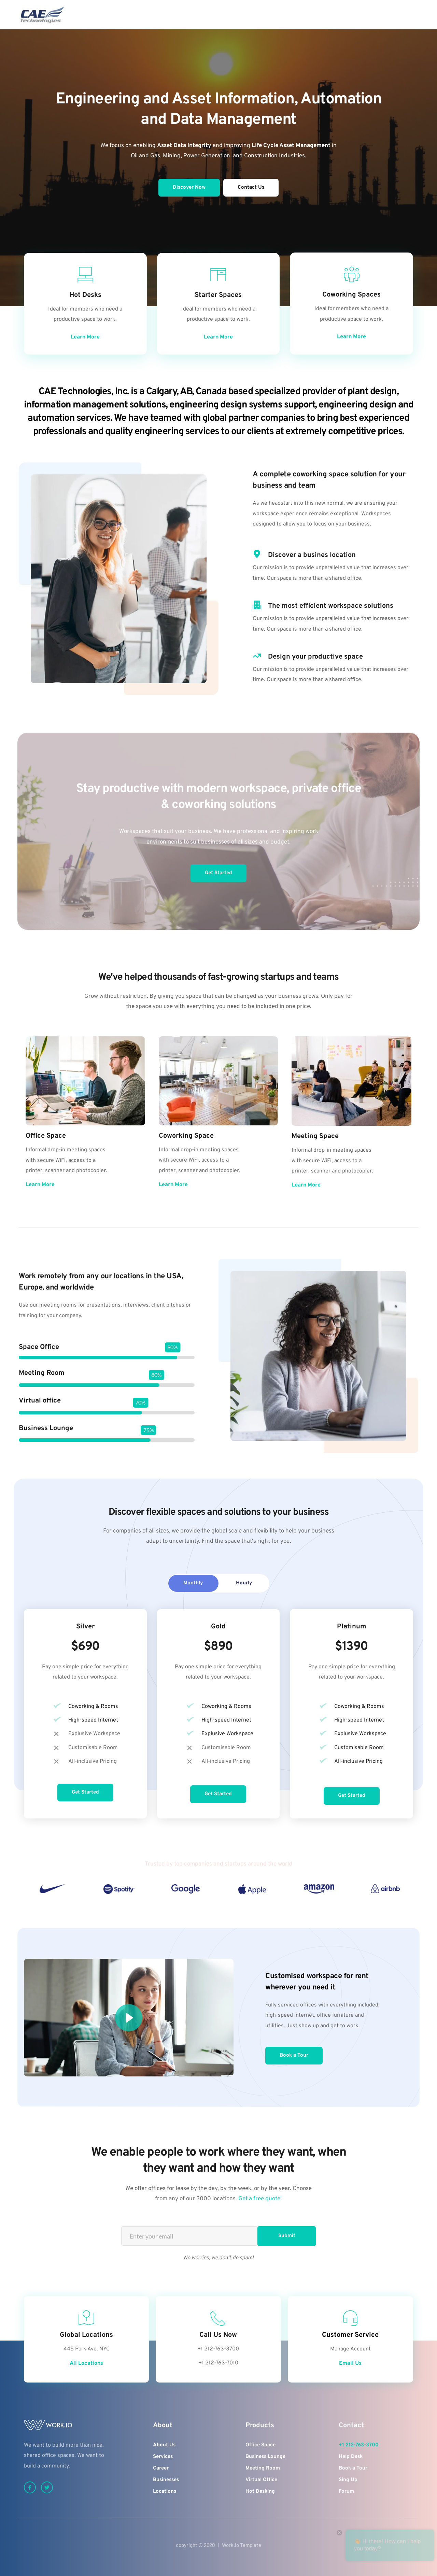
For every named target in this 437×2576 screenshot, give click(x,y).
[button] (129, 2017)
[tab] (193, 1583)
